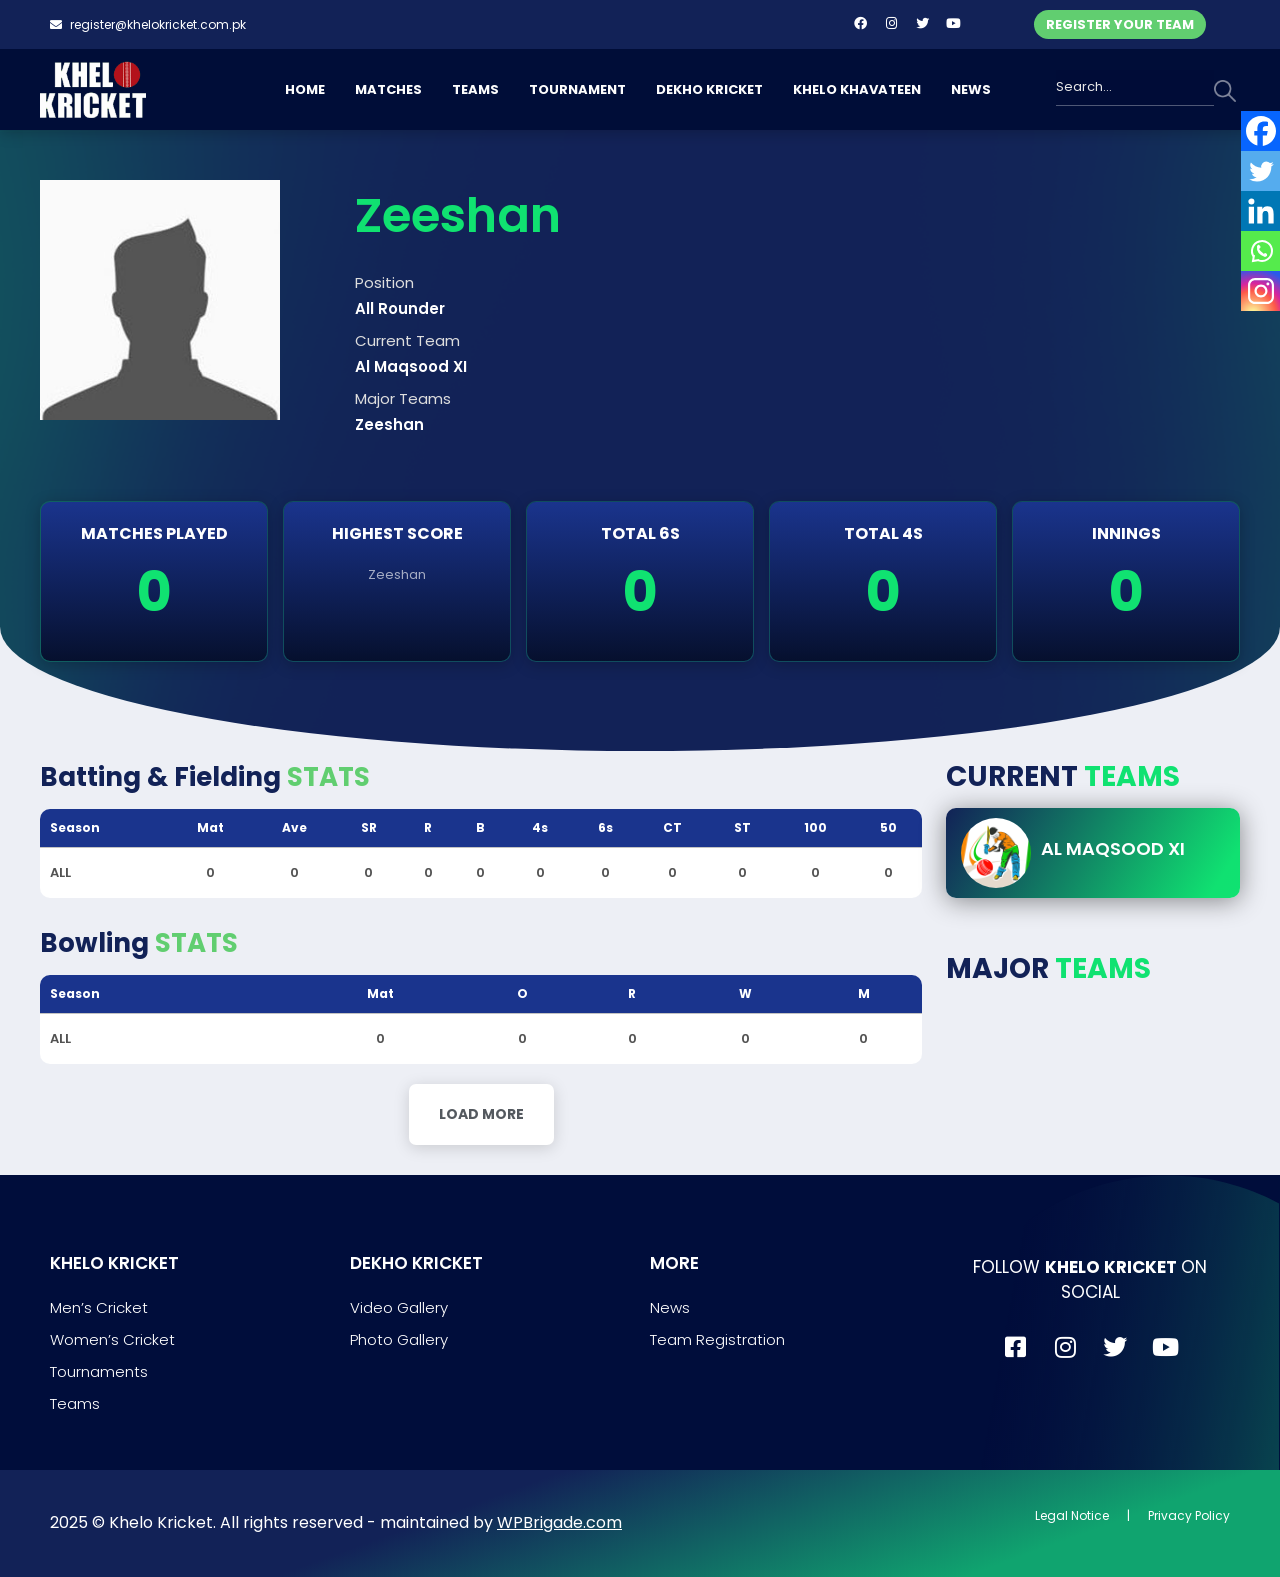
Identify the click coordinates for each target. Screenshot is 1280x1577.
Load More (481, 1114)
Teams (75, 1403)
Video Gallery (399, 1307)
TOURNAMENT (577, 89)
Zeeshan (397, 574)
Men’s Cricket (99, 1307)
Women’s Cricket (112, 1339)
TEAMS (475, 89)
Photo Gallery (399, 1339)
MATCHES (388, 89)
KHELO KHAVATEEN (857, 89)
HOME (305, 89)
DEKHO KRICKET (709, 89)
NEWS (971, 89)
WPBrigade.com (559, 1522)
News (670, 1307)
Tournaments (99, 1371)
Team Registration (717, 1339)
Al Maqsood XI (1113, 848)
